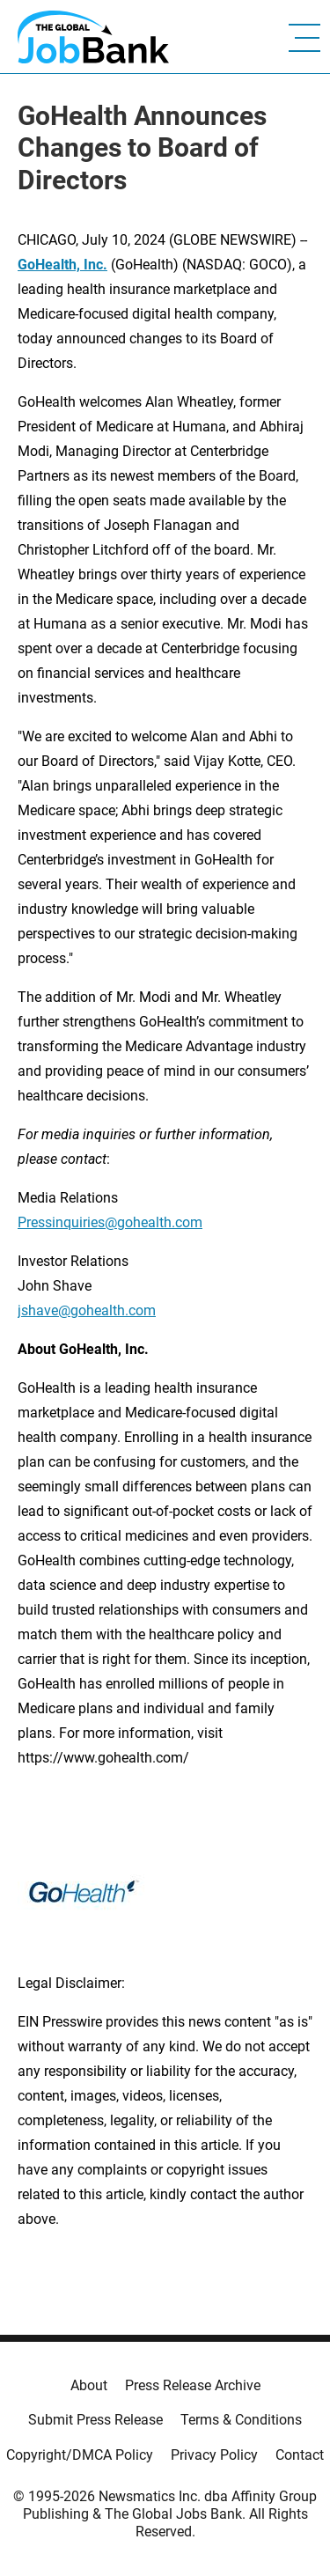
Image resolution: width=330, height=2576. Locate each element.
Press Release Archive (192, 2385)
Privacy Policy (214, 2455)
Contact (299, 2455)
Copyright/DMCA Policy (79, 2455)
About (88, 2385)
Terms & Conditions (241, 2419)
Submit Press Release (95, 2419)
